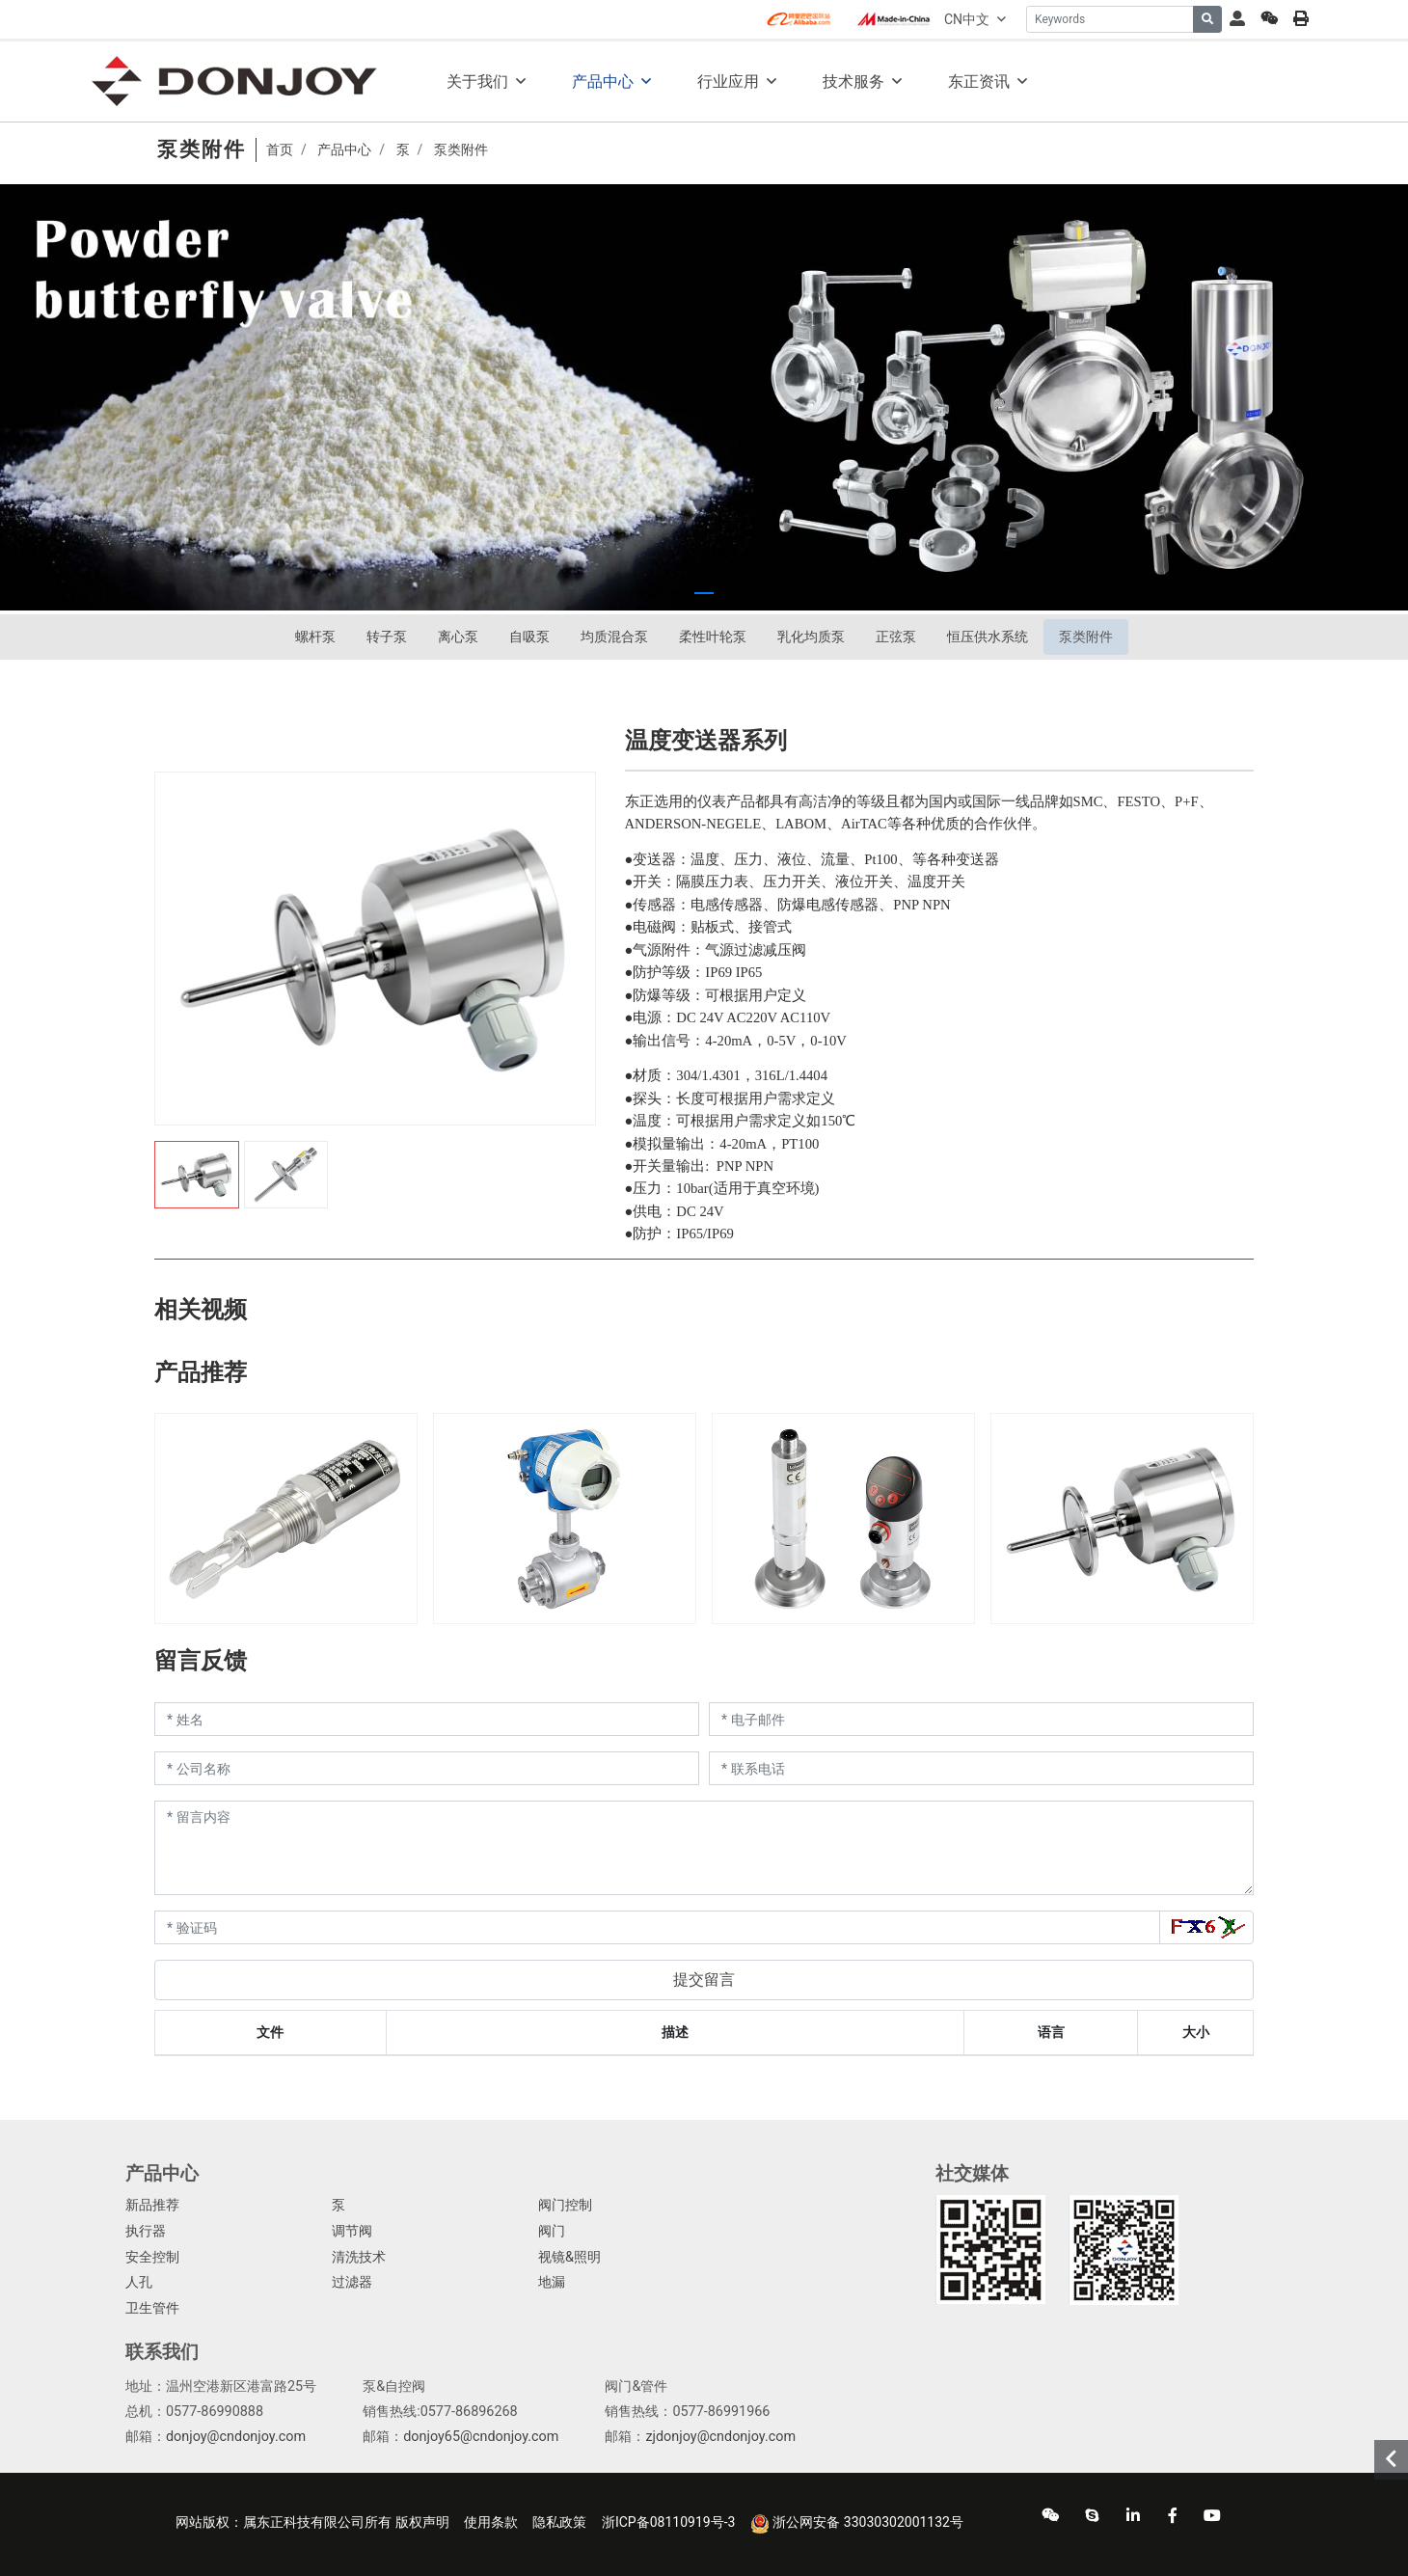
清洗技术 (359, 2257)
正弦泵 (896, 636)
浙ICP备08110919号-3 (668, 2522)
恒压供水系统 (987, 636)
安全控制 (152, 2257)
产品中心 (603, 81)
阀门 (551, 2231)
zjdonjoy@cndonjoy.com (720, 2436)
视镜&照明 (569, 2257)
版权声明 (422, 2522)
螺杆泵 (315, 636)
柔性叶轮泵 (712, 636)
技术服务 (853, 81)
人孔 (138, 2282)
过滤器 (352, 2282)
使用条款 (491, 2522)
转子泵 (386, 636)
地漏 (551, 2282)
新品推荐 (152, 2205)
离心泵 (458, 636)
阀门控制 (565, 2205)
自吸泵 (529, 636)
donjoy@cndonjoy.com (236, 2436)
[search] (1207, 19)
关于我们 (477, 81)
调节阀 (352, 2231)
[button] (677, 593)
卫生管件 (152, 2308)
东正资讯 (979, 81)
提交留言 (704, 1979)
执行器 (145, 2231)
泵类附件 (1086, 636)
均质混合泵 (614, 636)
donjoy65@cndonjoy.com (480, 2436)
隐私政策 (559, 2522)
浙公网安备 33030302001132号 (856, 2524)
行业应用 (728, 81)
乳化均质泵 (811, 636)
